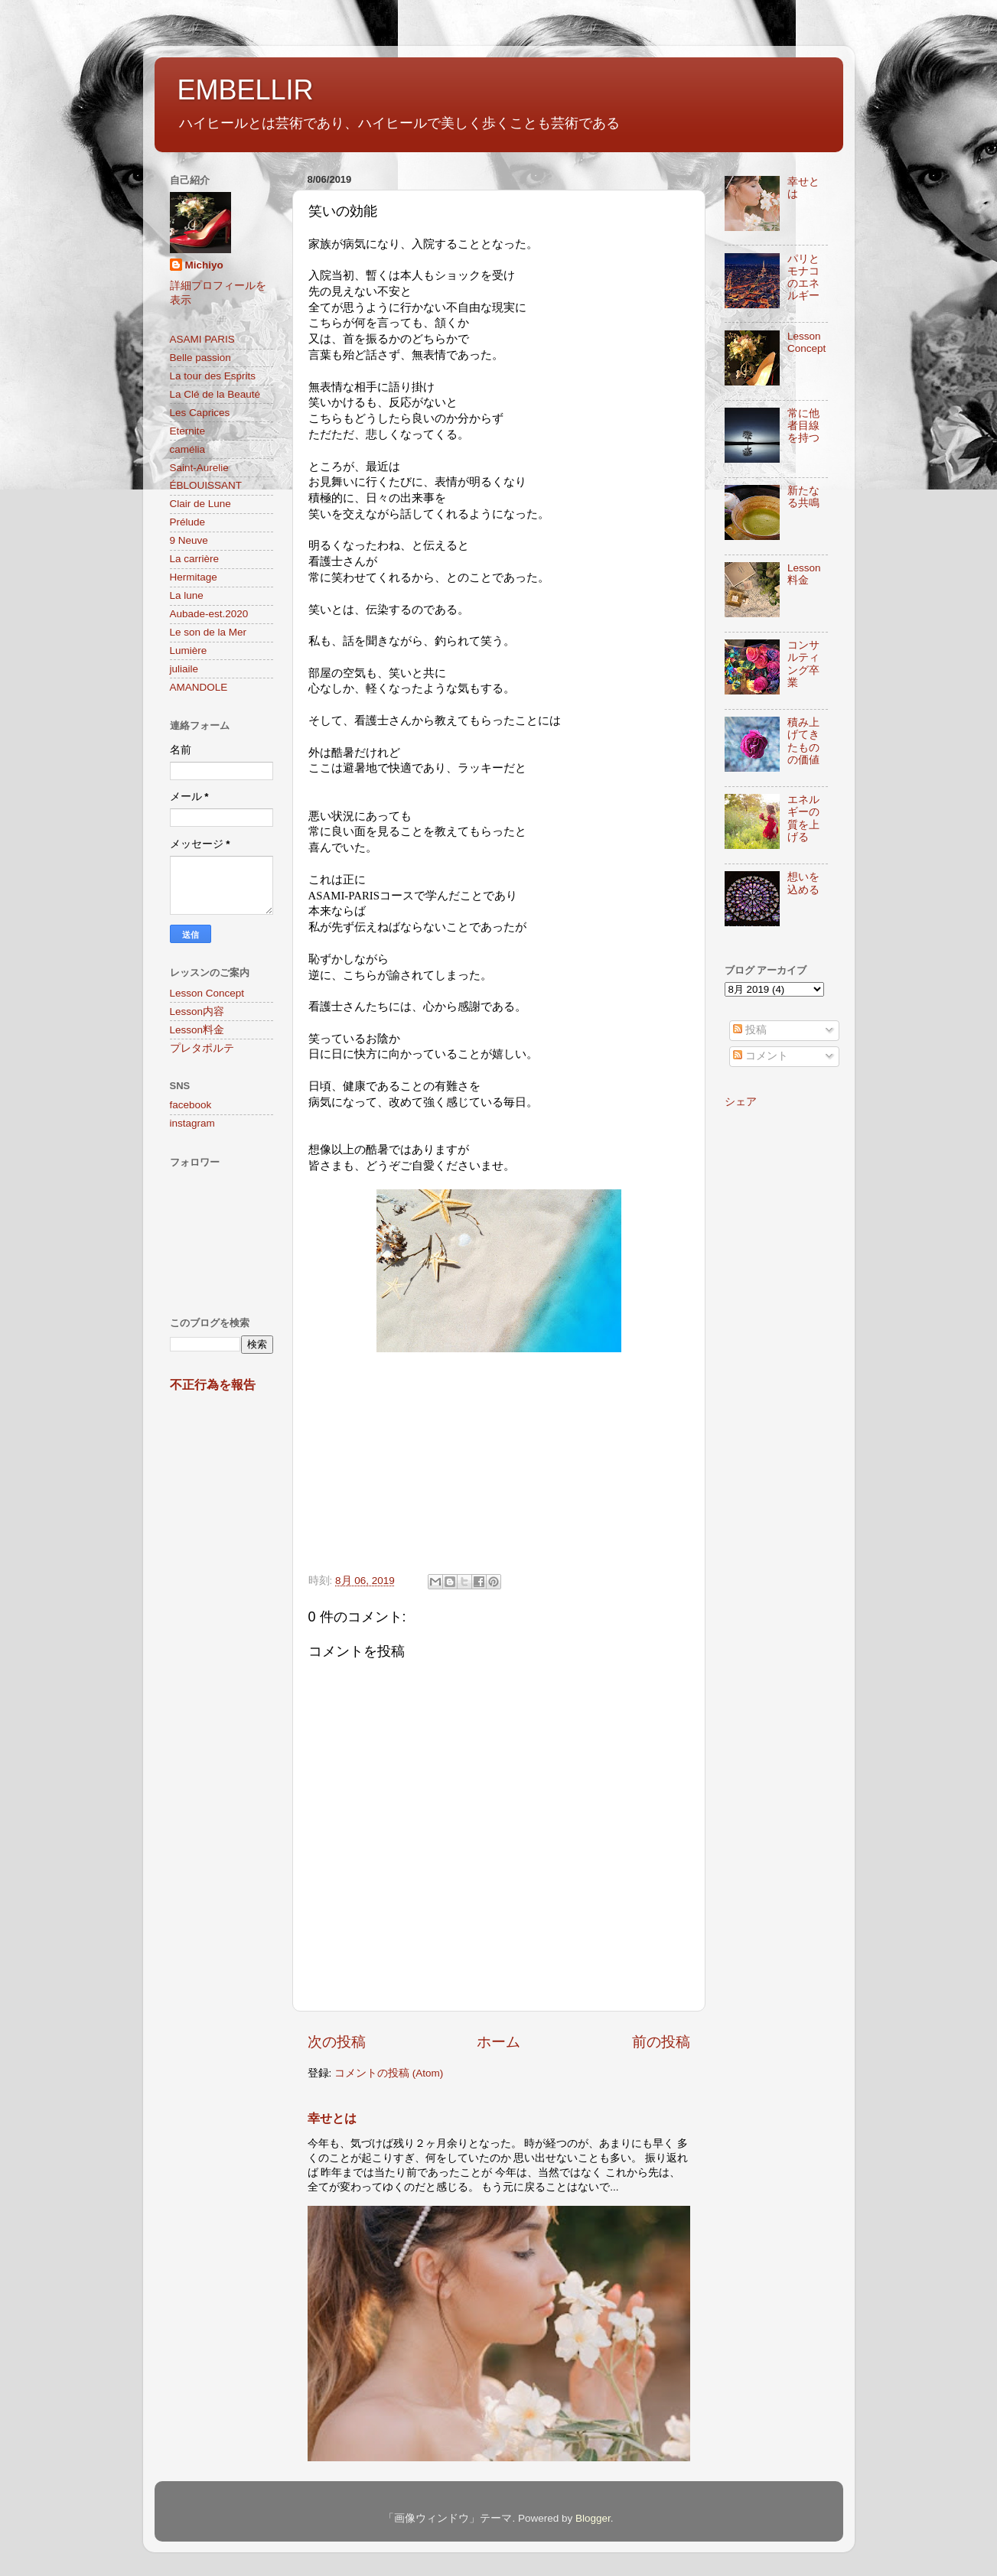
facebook (191, 1105)
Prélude (188, 522)
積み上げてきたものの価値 (803, 741)
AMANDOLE (199, 687)
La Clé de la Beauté (215, 394)
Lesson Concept (207, 993)
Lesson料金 (197, 1030)
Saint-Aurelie (199, 467)
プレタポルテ (202, 1048)
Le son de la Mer (208, 632)
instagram (192, 1123)
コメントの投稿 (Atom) (388, 2073)
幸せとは (332, 2118)
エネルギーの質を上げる (803, 818)
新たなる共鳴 (803, 497)
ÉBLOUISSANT (206, 485)
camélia (188, 449)
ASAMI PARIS (202, 339)
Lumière (188, 650)
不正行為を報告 (213, 1384)
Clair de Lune (200, 503)
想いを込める (803, 883)
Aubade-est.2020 (209, 614)
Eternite (188, 431)
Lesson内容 (197, 1011)
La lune (187, 595)
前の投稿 (661, 2042)
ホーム (498, 2042)
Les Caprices (200, 412)
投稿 (750, 1030)
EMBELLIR (246, 90)
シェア (741, 1101)
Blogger (593, 2518)
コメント (760, 1056)
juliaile (184, 669)
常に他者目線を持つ (803, 426)
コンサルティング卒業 (803, 663)
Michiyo (204, 265)
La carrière (195, 558)
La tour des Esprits (213, 376)
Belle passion (200, 357)
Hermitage (193, 577)
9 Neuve (189, 540)
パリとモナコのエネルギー (803, 277)
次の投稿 (337, 2042)
